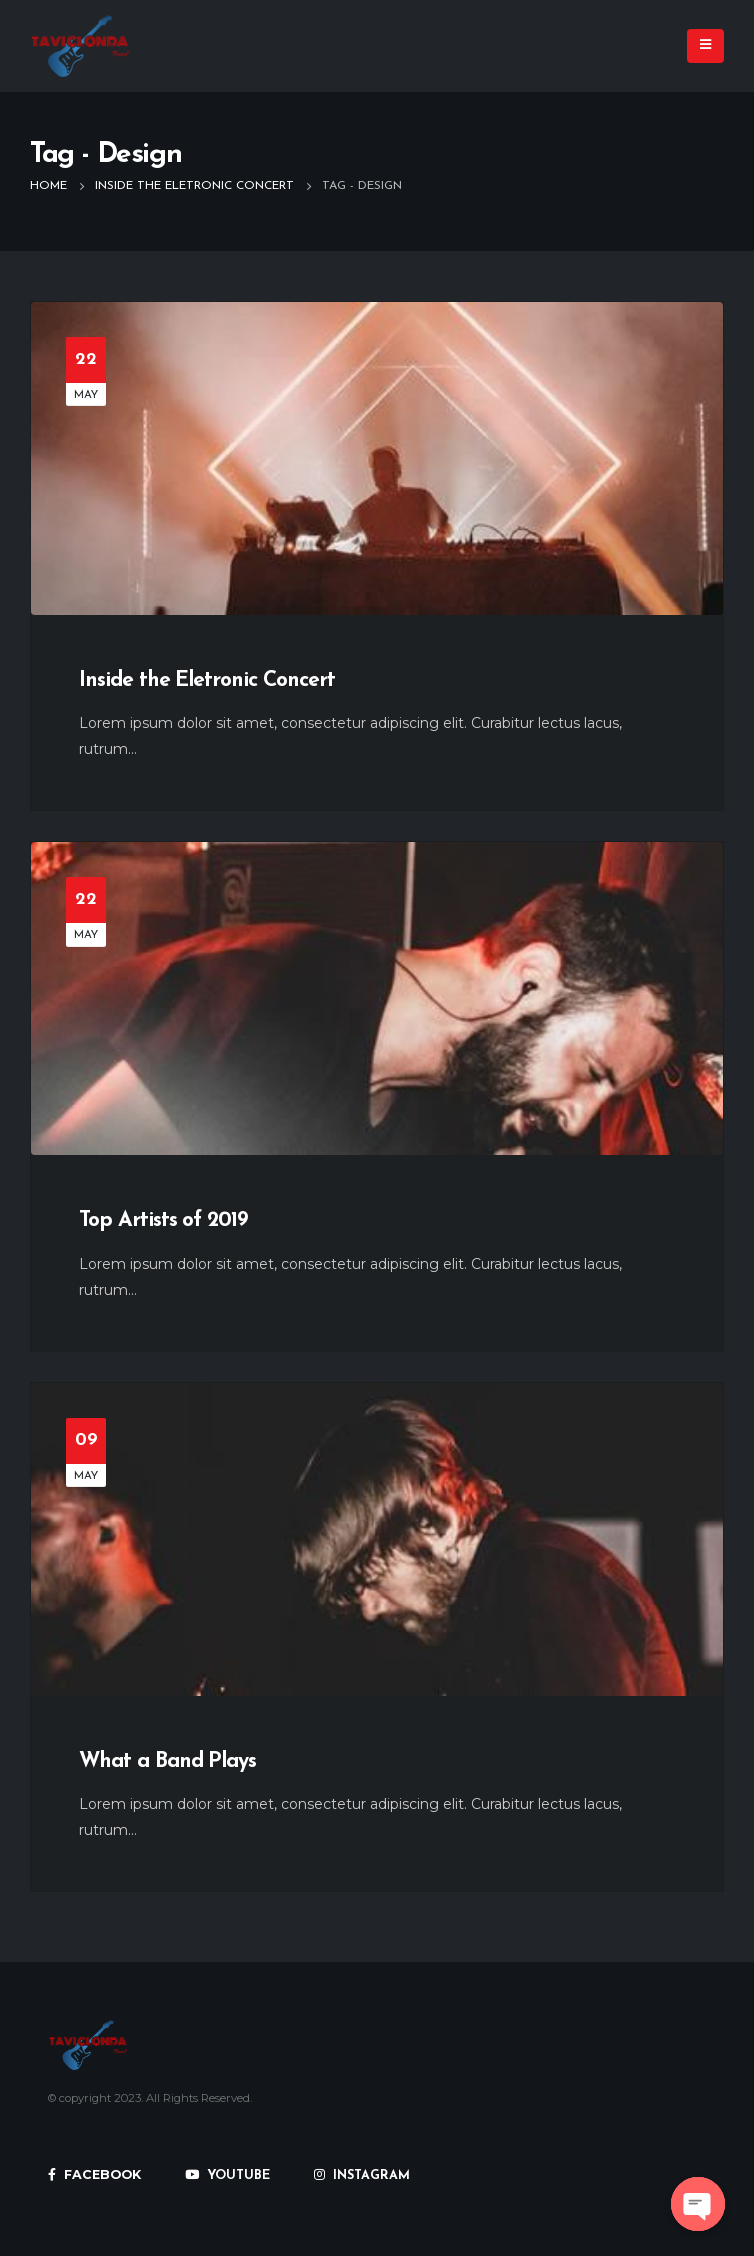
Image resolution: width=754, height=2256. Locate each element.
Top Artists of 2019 (163, 1220)
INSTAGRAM (362, 2176)
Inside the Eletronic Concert (207, 680)
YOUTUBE (227, 2176)
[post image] (377, 458)
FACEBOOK (94, 2174)
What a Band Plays (167, 1761)
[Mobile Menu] (705, 46)
